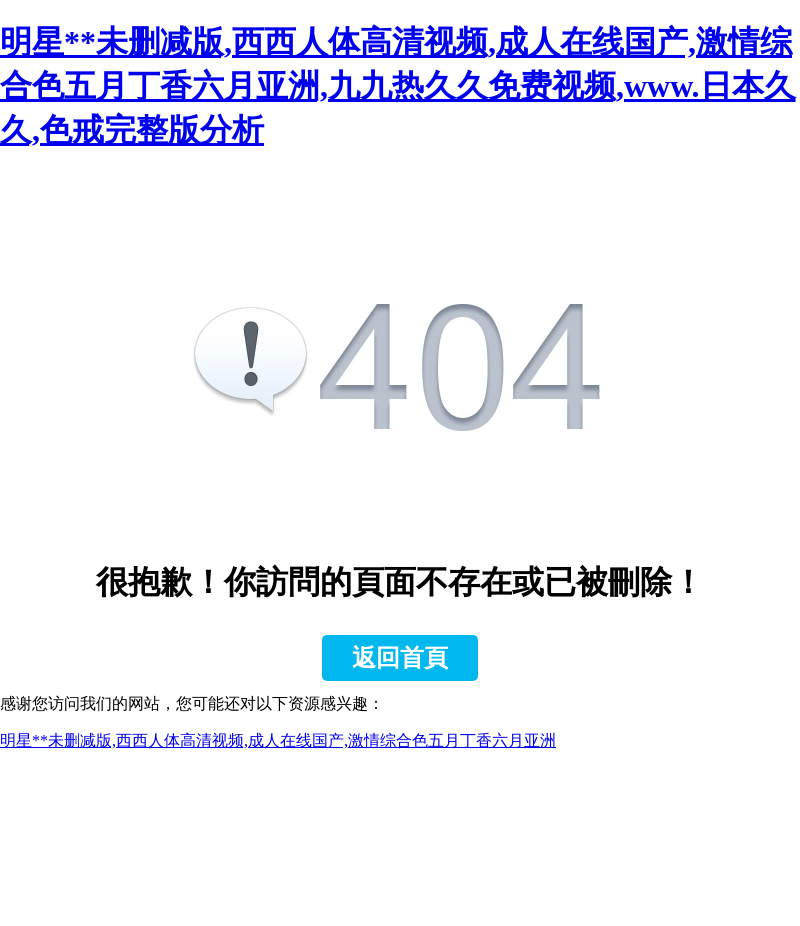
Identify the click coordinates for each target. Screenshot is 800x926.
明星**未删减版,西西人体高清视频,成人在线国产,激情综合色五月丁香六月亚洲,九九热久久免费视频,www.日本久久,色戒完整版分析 (398, 86)
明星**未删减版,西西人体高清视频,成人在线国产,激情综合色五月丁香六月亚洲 (278, 740)
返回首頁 (400, 658)
